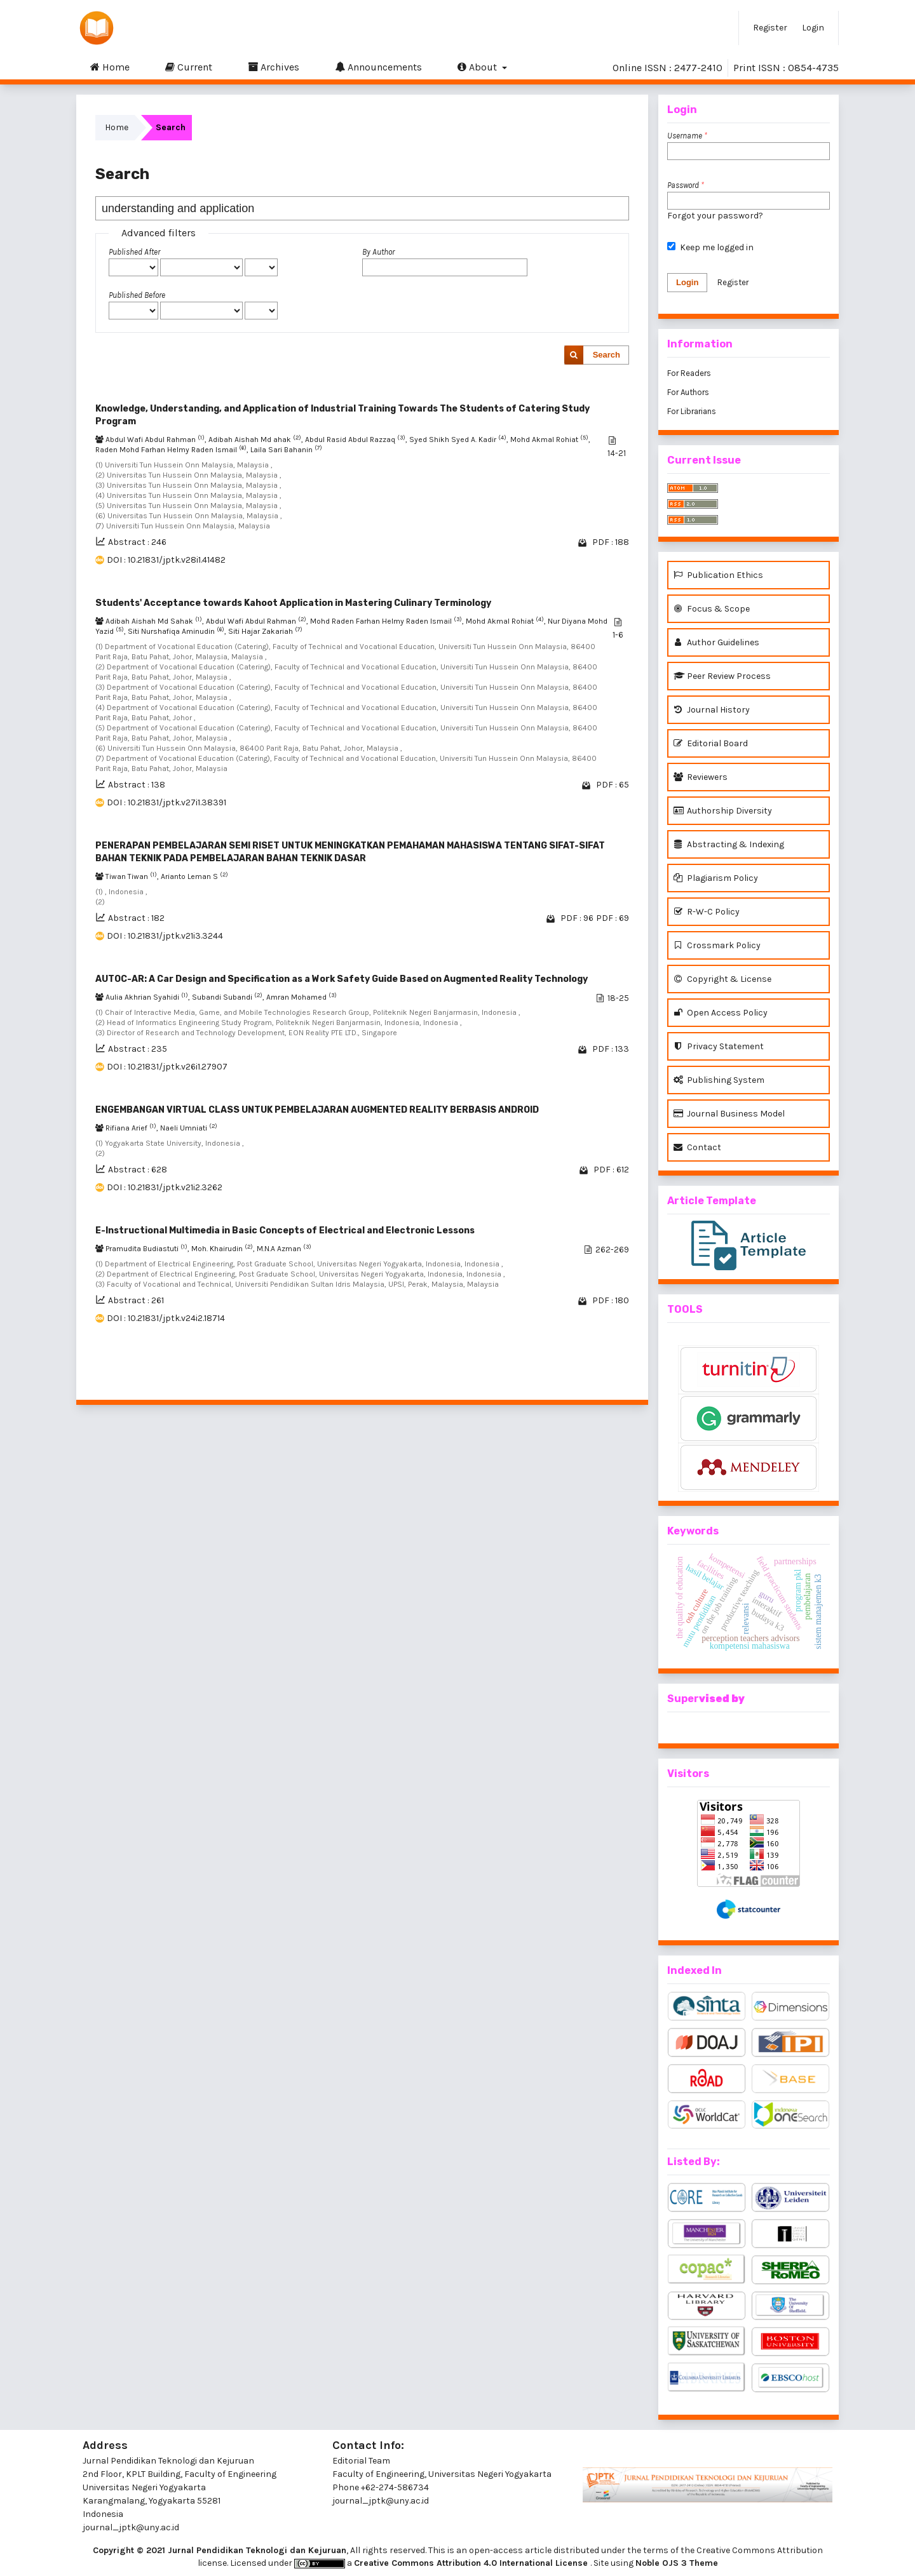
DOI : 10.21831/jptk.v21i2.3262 (164, 1187)
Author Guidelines (716, 642)
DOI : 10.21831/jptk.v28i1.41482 (166, 559)
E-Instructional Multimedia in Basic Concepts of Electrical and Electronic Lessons (285, 1230)
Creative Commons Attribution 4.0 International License (472, 2563)
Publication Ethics (718, 575)
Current (188, 66)
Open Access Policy (721, 1013)
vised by (722, 1699)
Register (770, 27)
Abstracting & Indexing (729, 844)
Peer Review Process (722, 676)
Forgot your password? (715, 215)
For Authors (688, 392)
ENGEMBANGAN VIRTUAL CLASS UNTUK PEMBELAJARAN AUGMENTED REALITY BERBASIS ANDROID (317, 1109)
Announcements (378, 66)
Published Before (137, 295)
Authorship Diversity (723, 811)
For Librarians (691, 411)
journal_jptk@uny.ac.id (380, 2500)
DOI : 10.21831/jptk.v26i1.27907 (167, 1066)
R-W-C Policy (707, 912)
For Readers (689, 373)
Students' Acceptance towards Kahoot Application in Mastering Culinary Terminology (293, 603)
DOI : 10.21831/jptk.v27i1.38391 (166, 802)
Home (110, 66)
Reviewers (701, 777)
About (478, 66)
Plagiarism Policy (716, 878)
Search (606, 354)
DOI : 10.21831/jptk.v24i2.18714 (166, 1318)
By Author (378, 252)
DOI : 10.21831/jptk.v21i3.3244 (165, 935)
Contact (697, 1147)
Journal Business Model (729, 1114)
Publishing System (719, 1080)
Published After (134, 252)
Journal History (712, 710)
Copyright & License (722, 979)
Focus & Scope (712, 609)
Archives (273, 66)
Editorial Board (711, 743)
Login (813, 27)
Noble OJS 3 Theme (676, 2563)
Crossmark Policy (717, 945)
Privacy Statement (719, 1046)
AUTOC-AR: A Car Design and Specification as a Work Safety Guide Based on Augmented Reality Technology (341, 979)
